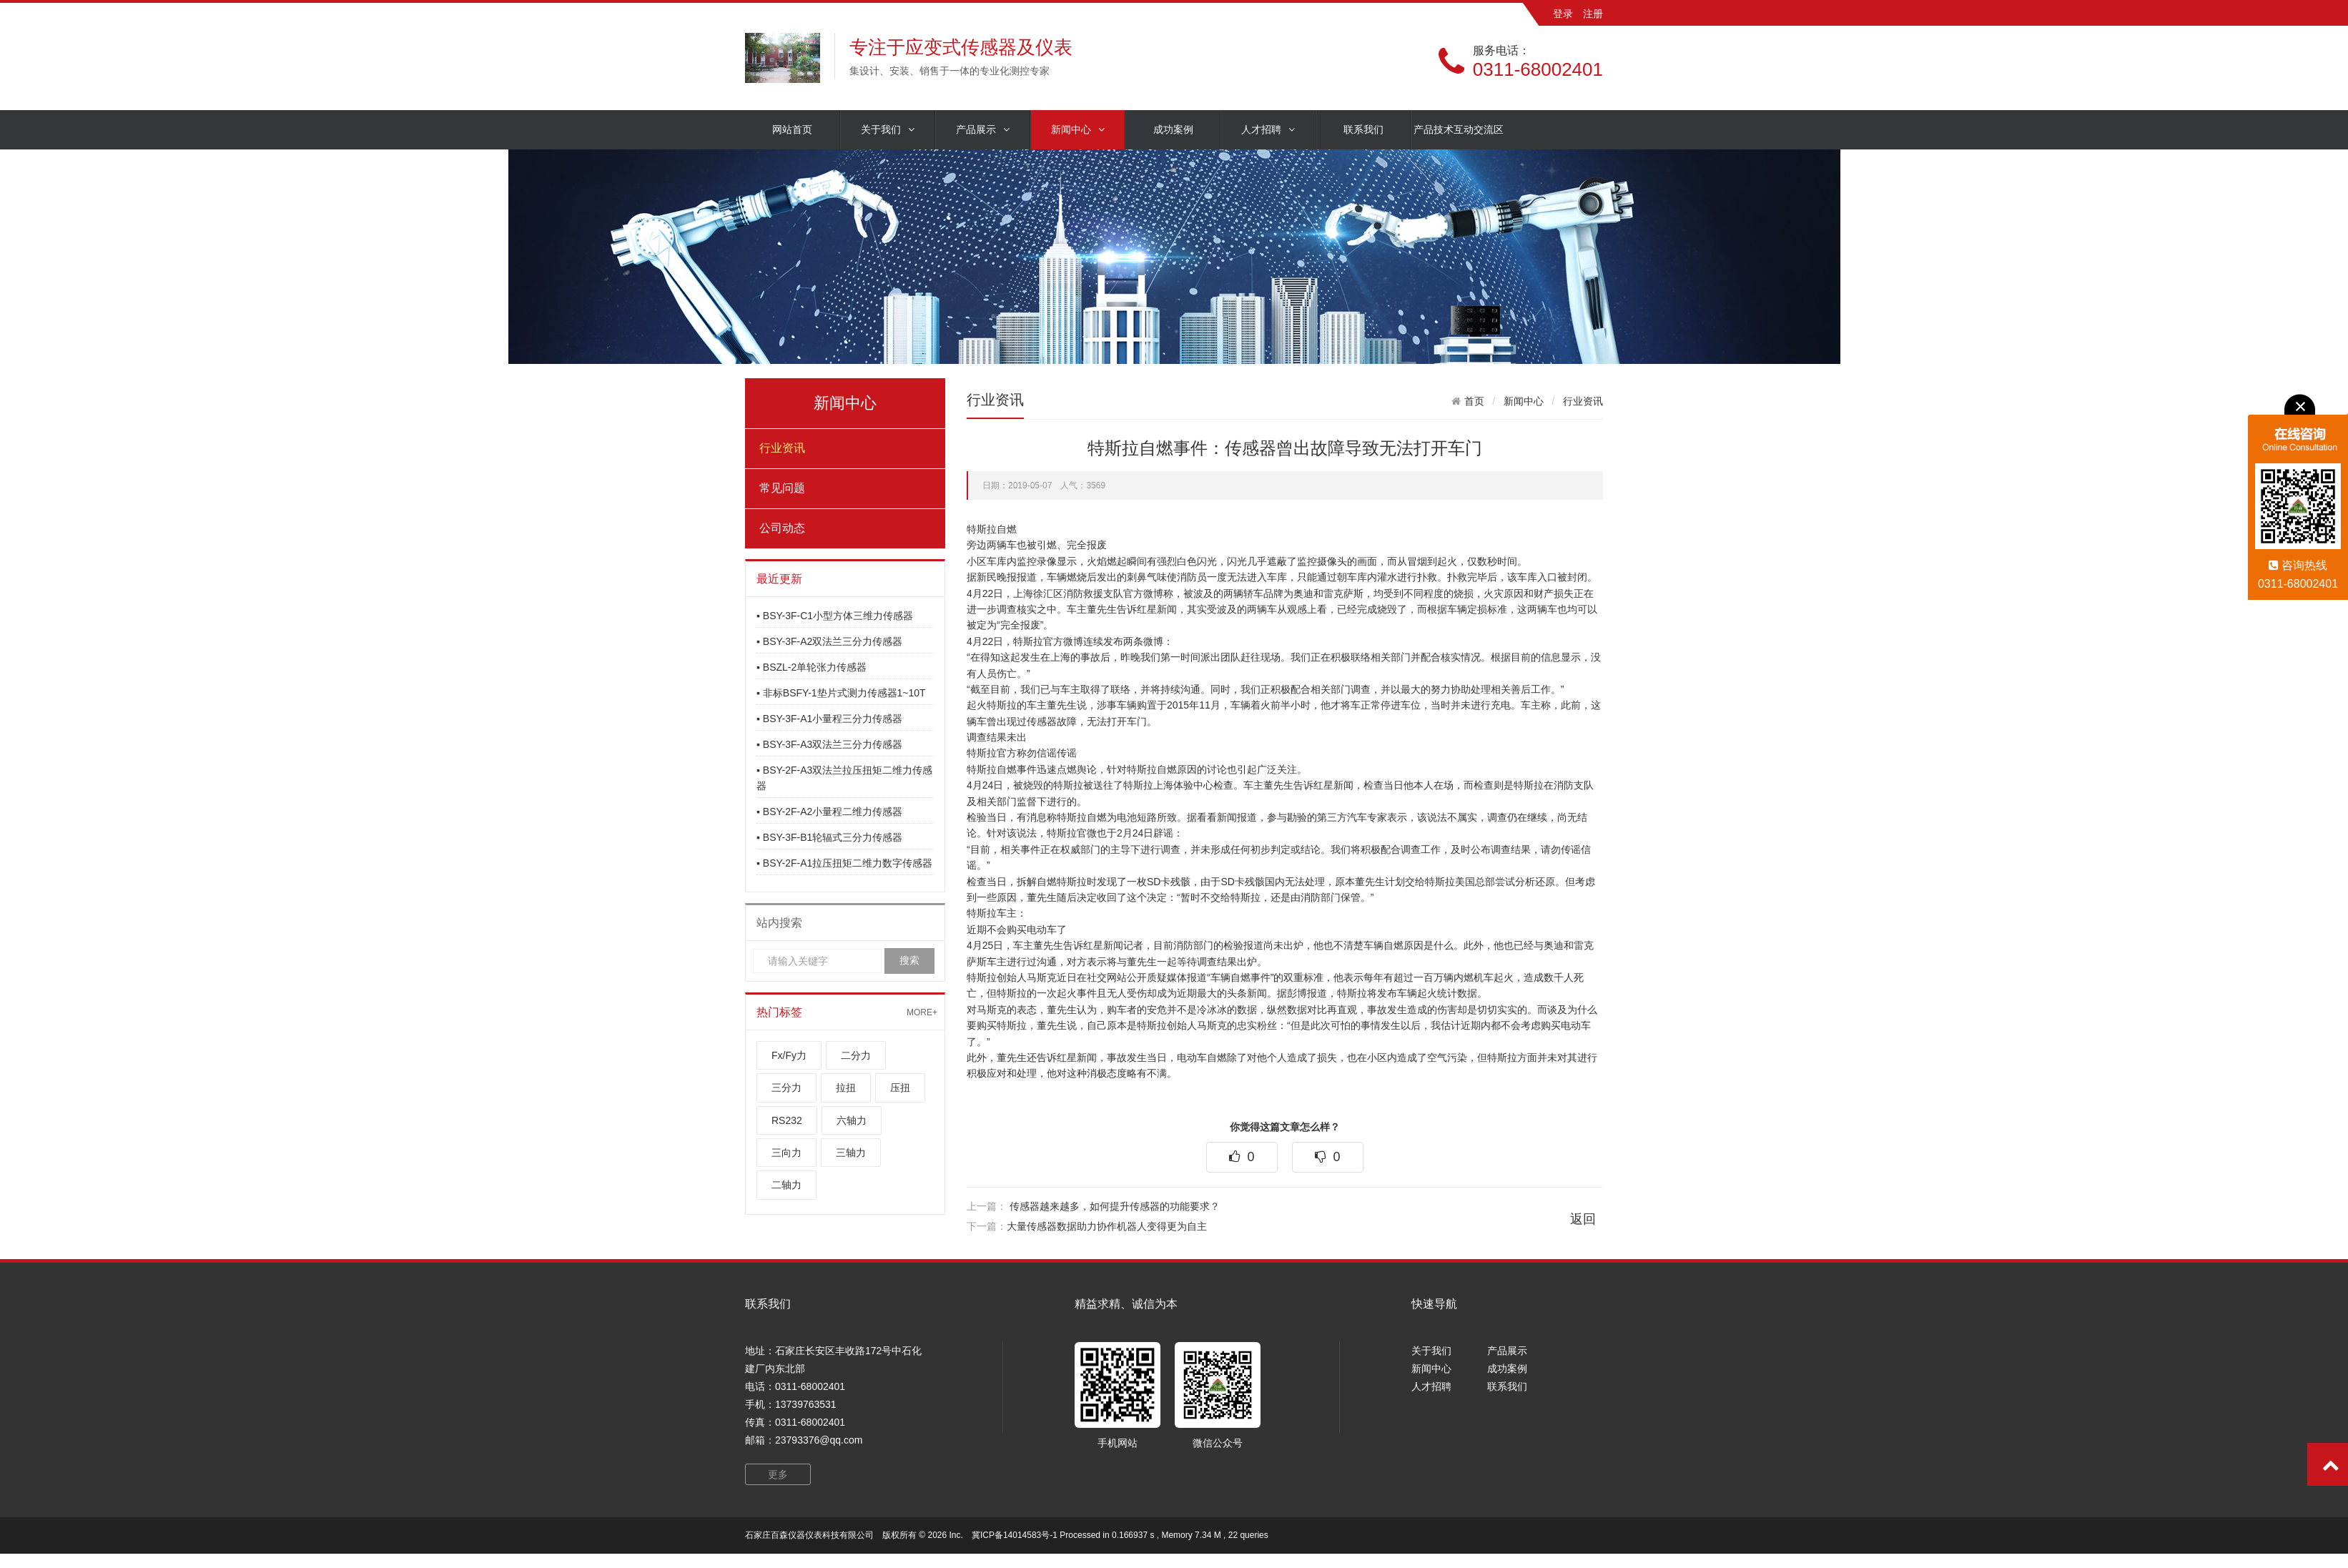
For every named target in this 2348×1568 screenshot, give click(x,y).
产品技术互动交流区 (1459, 129)
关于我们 (887, 129)
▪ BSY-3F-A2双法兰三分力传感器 (829, 641)
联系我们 (1363, 129)
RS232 (786, 1120)
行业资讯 (782, 448)
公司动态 (782, 528)
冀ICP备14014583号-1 (1014, 1535)
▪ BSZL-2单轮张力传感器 (811, 667)
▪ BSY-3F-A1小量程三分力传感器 (829, 718)
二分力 (856, 1055)
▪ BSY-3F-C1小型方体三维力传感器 (834, 615)
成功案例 (1173, 129)
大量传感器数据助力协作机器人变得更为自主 (1107, 1226)
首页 (1474, 401)
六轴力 (852, 1120)
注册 (1593, 13)
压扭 (900, 1087)
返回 (1583, 1219)
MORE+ (922, 1012)
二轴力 (786, 1184)
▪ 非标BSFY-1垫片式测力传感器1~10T (841, 693)
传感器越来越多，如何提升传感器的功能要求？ (1115, 1206)
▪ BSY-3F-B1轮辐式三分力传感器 (829, 837)
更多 (778, 1474)
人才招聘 (1268, 129)
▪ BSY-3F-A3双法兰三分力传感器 (829, 744)
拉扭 (846, 1087)
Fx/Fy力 (788, 1055)
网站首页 (792, 129)
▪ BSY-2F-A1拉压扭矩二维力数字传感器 (844, 863)
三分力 (786, 1087)
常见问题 (782, 488)
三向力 (786, 1152)
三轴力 (851, 1152)
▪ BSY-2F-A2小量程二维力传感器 (829, 811)
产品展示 (983, 129)
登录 (1563, 13)
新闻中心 (1078, 129)
